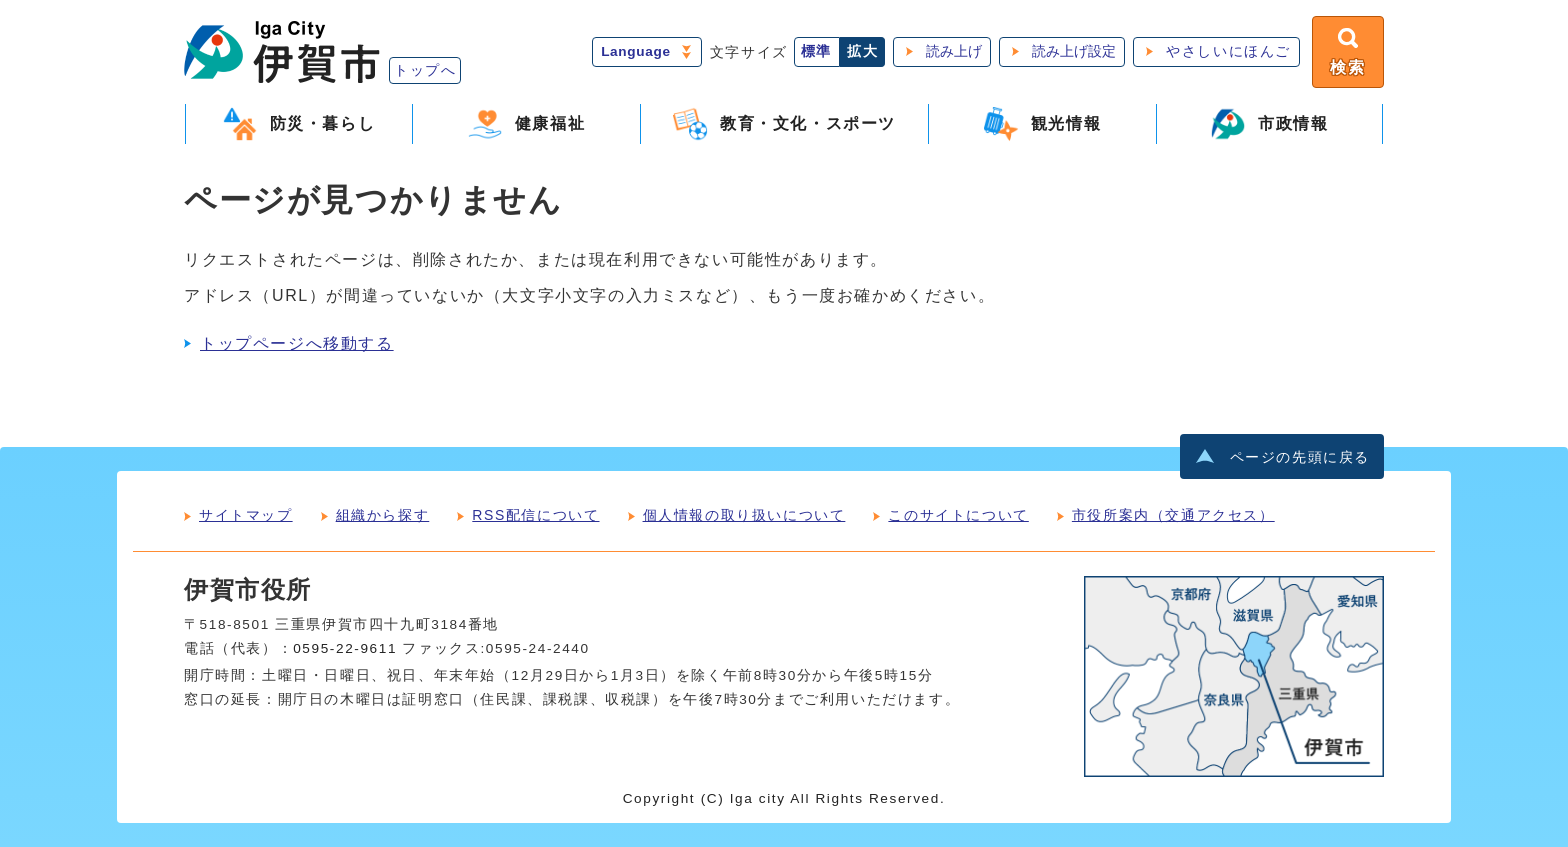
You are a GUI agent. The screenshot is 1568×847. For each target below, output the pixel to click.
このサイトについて (958, 515)
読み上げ (954, 51)
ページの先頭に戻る (1300, 457)
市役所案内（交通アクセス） (1173, 515)
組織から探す (383, 515)
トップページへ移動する (297, 343)
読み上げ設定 (1074, 51)
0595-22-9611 (345, 648)
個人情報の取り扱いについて (744, 515)
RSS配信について (535, 515)
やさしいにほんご (1228, 51)
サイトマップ (246, 515)
